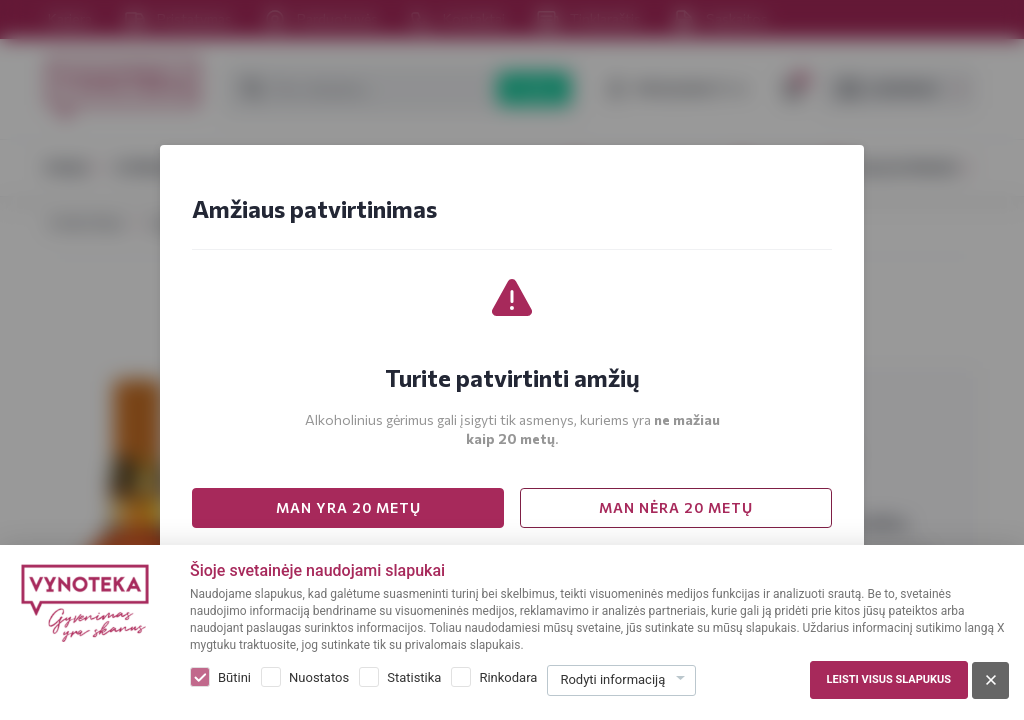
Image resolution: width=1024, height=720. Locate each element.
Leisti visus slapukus (889, 679)
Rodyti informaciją (612, 679)
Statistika (414, 677)
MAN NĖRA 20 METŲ (676, 507)
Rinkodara (508, 677)
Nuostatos (319, 677)
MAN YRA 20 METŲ (348, 507)
